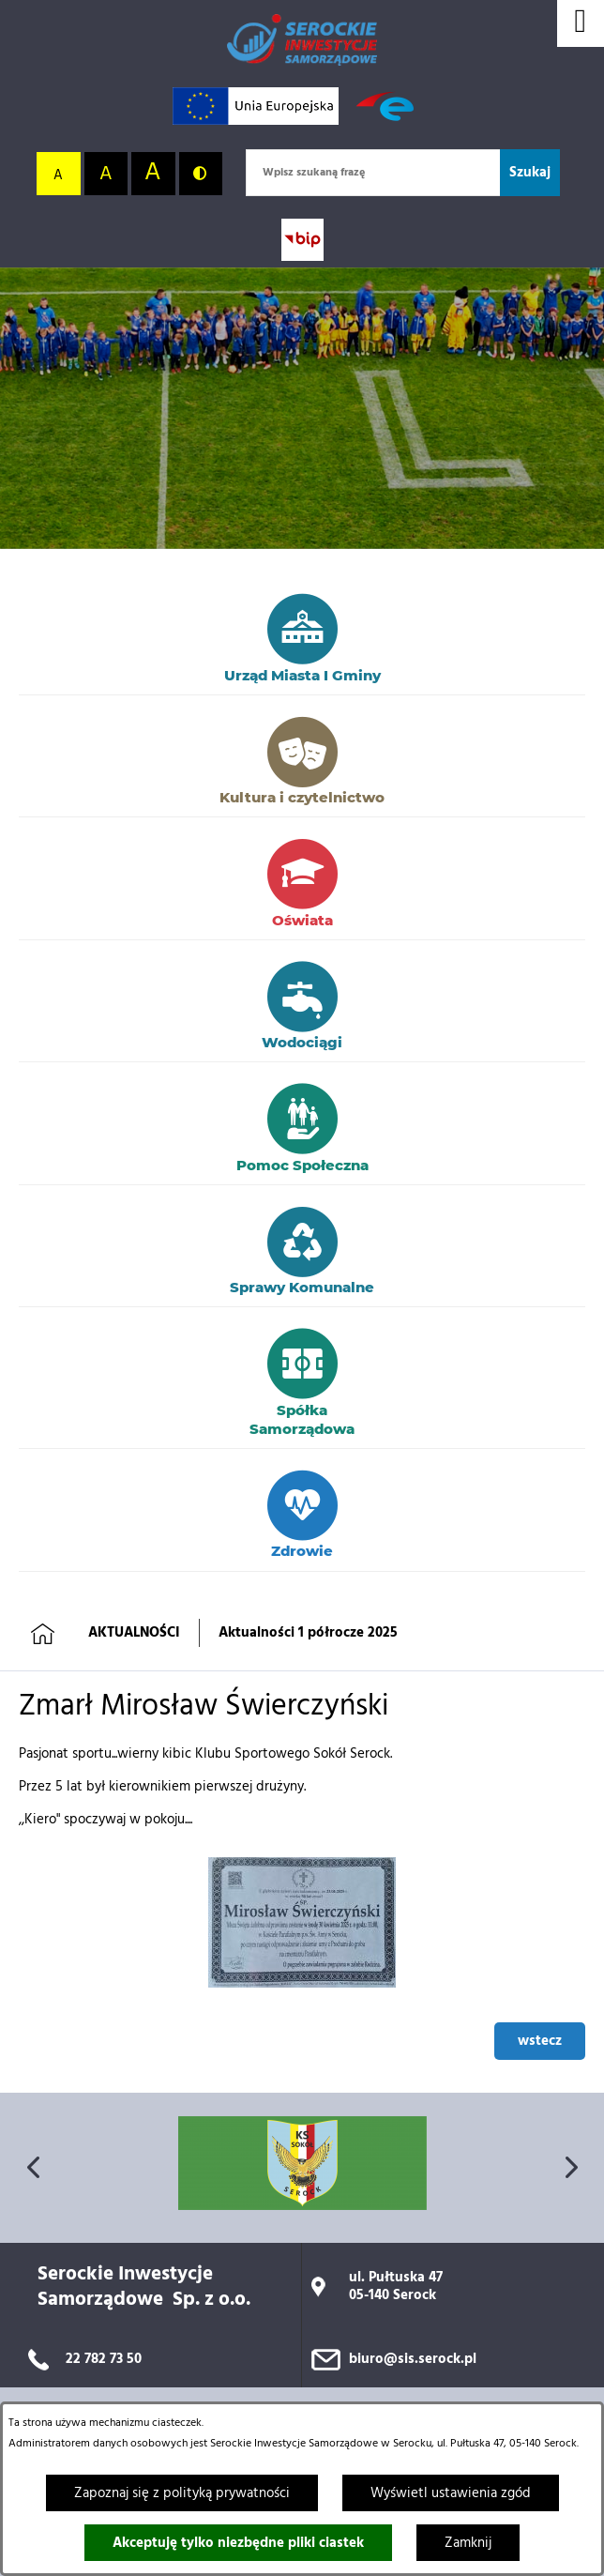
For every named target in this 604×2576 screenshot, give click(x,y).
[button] (302, 1984)
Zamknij (468, 2543)
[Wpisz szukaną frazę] (373, 172)
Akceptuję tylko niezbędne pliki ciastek (238, 2543)
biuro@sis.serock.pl (412, 2359)
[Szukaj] (530, 172)
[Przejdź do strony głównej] (302, 40)
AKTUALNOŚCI (134, 1633)
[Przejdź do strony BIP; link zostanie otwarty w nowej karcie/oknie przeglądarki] (302, 240)
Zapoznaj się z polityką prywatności (182, 2493)
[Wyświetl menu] (580, 23)
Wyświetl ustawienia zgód (450, 2493)
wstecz (540, 2041)
